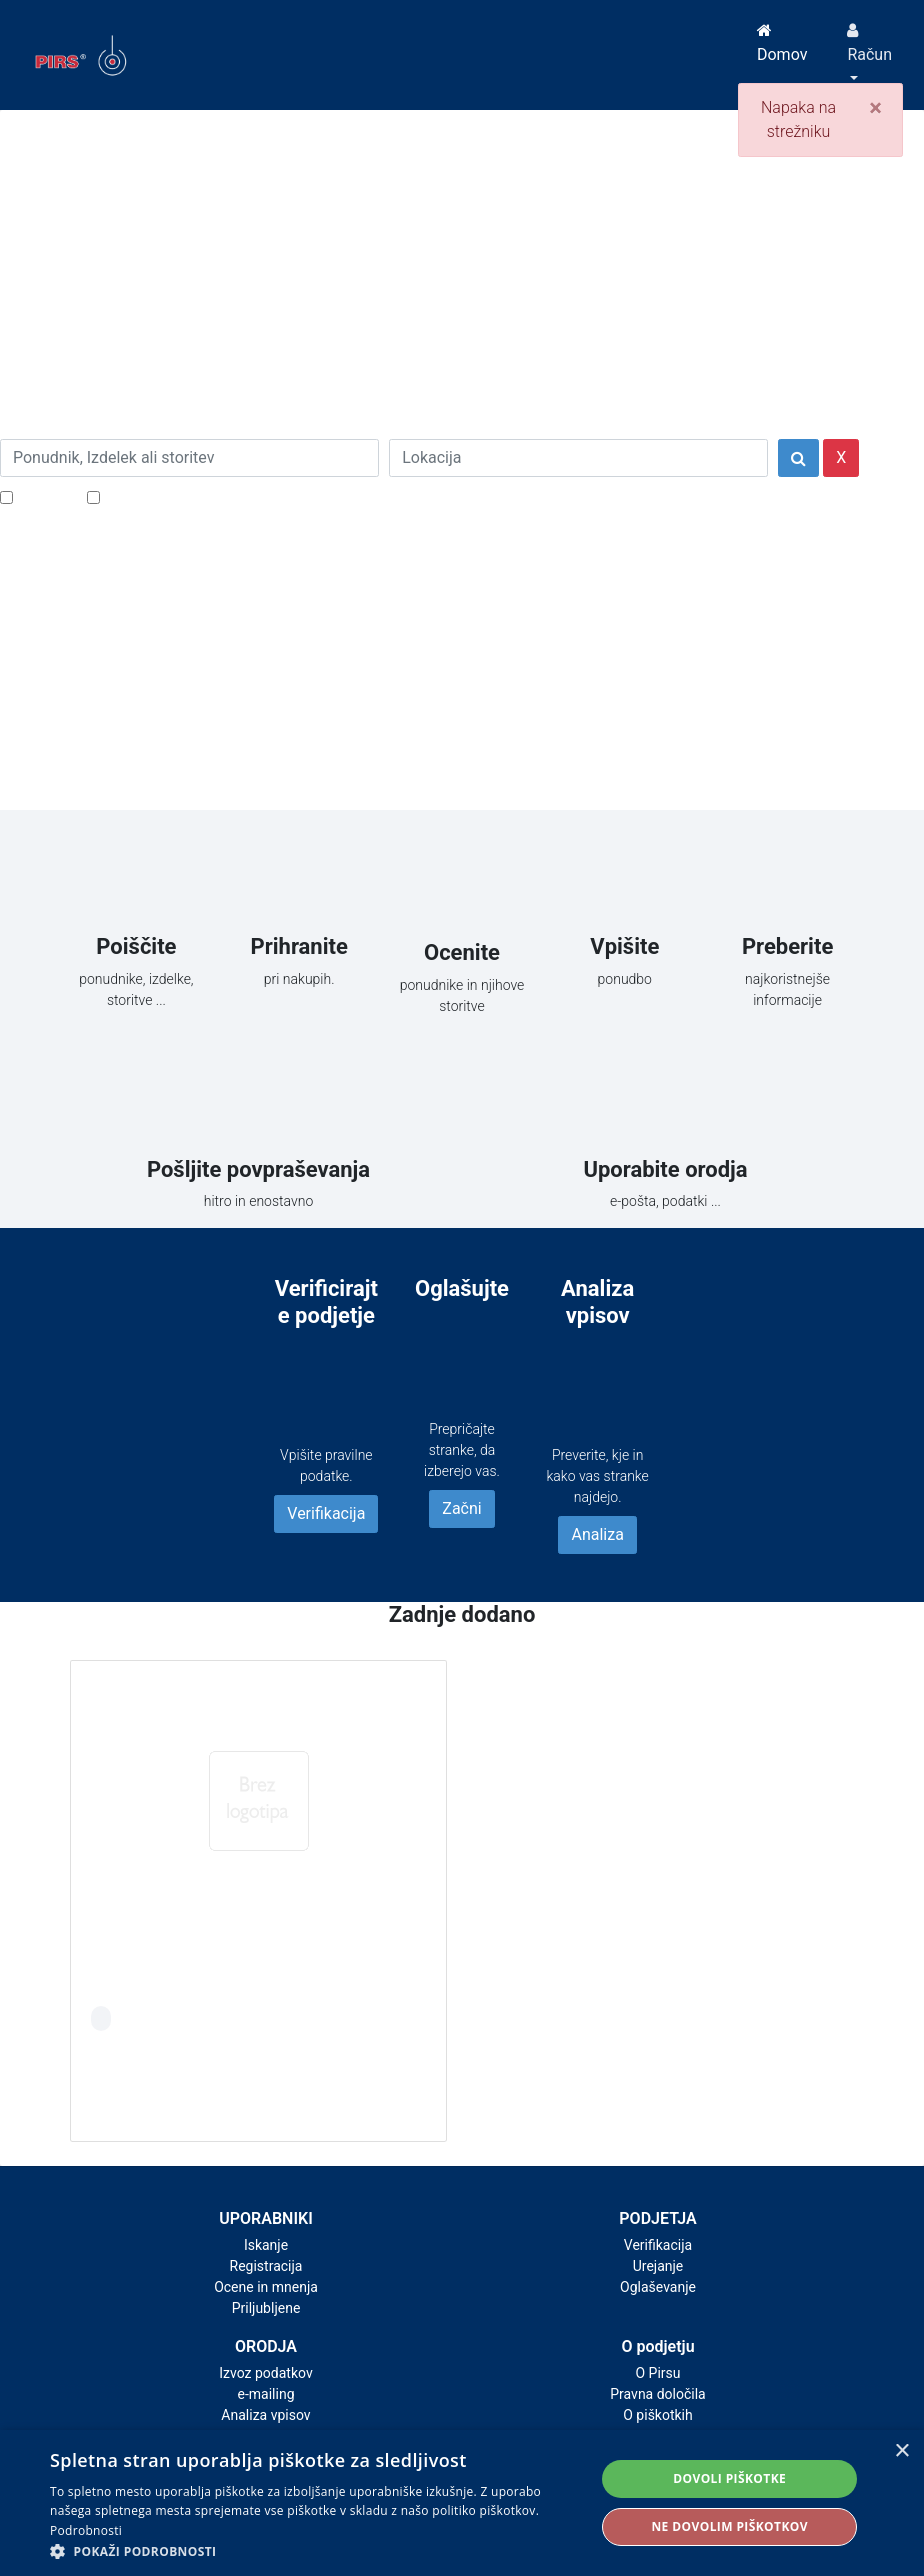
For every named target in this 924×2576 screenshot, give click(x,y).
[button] (314, 2551)
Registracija (266, 2266)
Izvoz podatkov (265, 2373)
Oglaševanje (658, 2287)
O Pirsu (657, 2373)
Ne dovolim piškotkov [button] (729, 2526)
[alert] (462, 2503)
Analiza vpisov (265, 2415)
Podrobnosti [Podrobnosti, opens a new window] (86, 2530)
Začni (461, 1508)
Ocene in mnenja (266, 2287)
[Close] (875, 108)
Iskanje (266, 2245)
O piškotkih (657, 2415)
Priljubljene (266, 2308)
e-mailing (266, 2394)
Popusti (44, 496)
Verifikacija (326, 1513)
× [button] (901, 2451)
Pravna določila (657, 2394)
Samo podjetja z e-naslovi (194, 496)
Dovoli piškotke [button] (729, 2478)
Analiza (597, 1534)
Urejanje (658, 2266)
